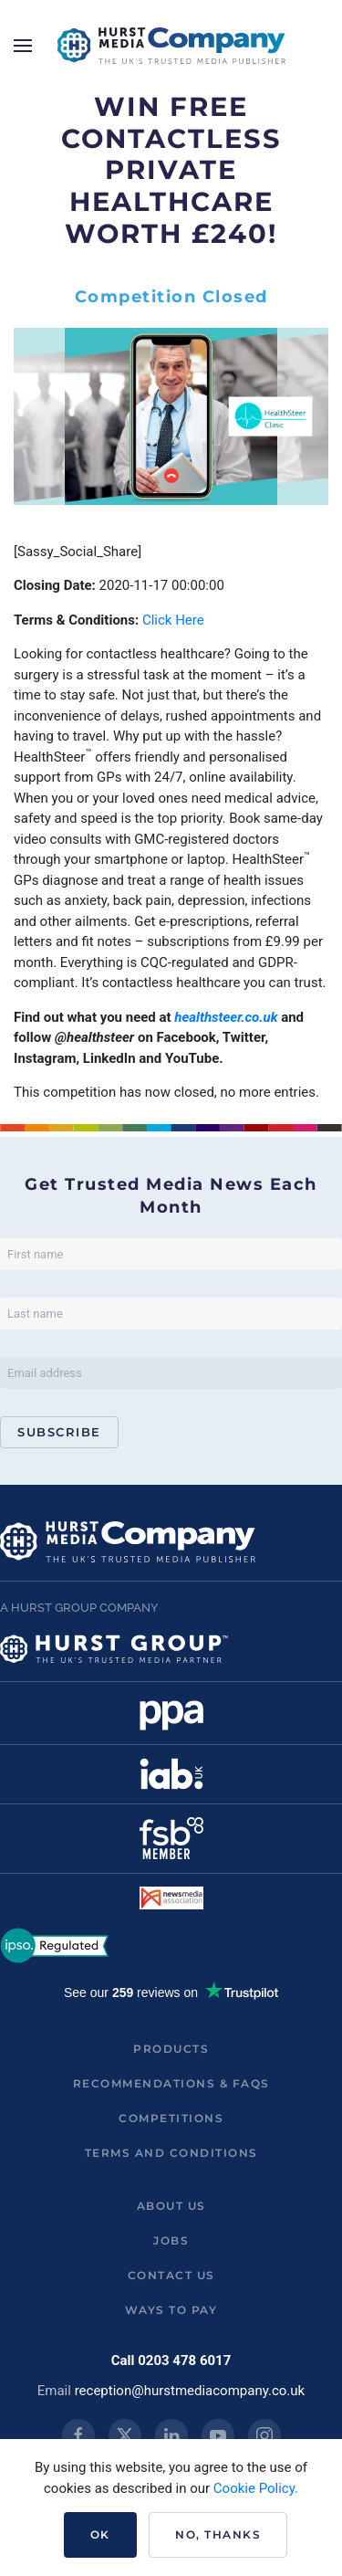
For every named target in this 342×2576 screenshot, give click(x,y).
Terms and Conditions (171, 2153)
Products (171, 2049)
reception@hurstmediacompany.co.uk (190, 2390)
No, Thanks (218, 2534)
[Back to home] (171, 45)
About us (171, 2206)
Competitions (171, 2118)
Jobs (171, 2240)
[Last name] (171, 1314)
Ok (100, 2534)
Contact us (171, 2275)
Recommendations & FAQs (171, 2083)
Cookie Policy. (255, 2488)
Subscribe (59, 1432)
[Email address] (171, 1373)
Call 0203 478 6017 (171, 2360)
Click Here (173, 620)
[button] (23, 45)
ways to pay (171, 2310)
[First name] (171, 1254)
